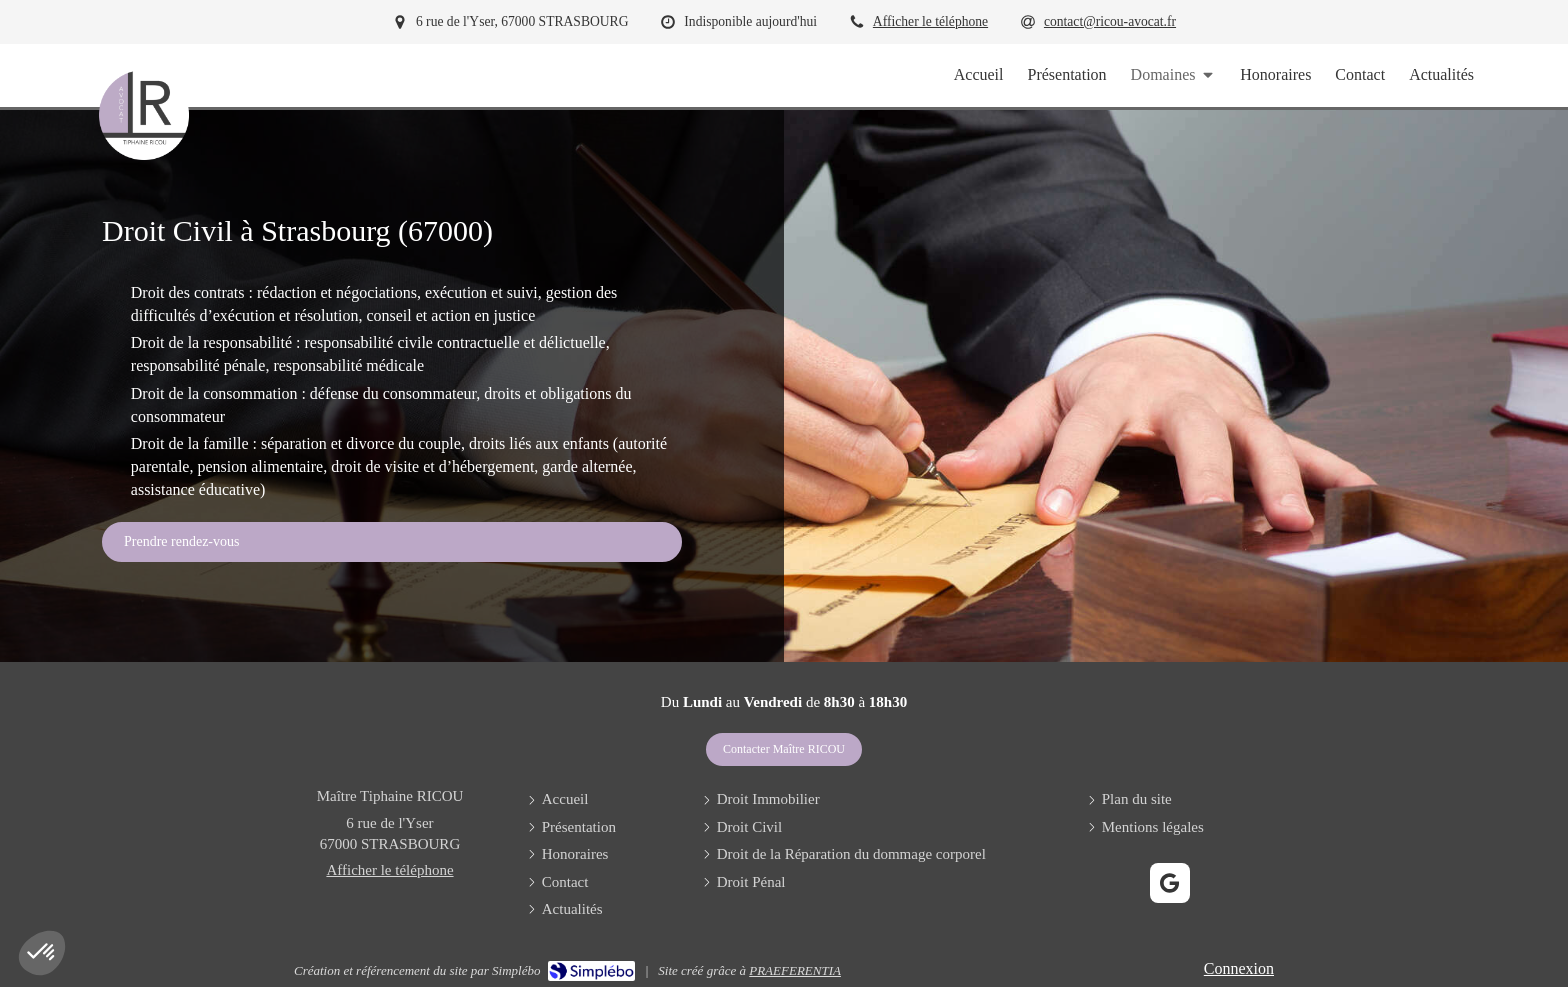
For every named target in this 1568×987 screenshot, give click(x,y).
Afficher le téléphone (930, 21)
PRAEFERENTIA (795, 970)
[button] (42, 953)
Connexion (1239, 968)
